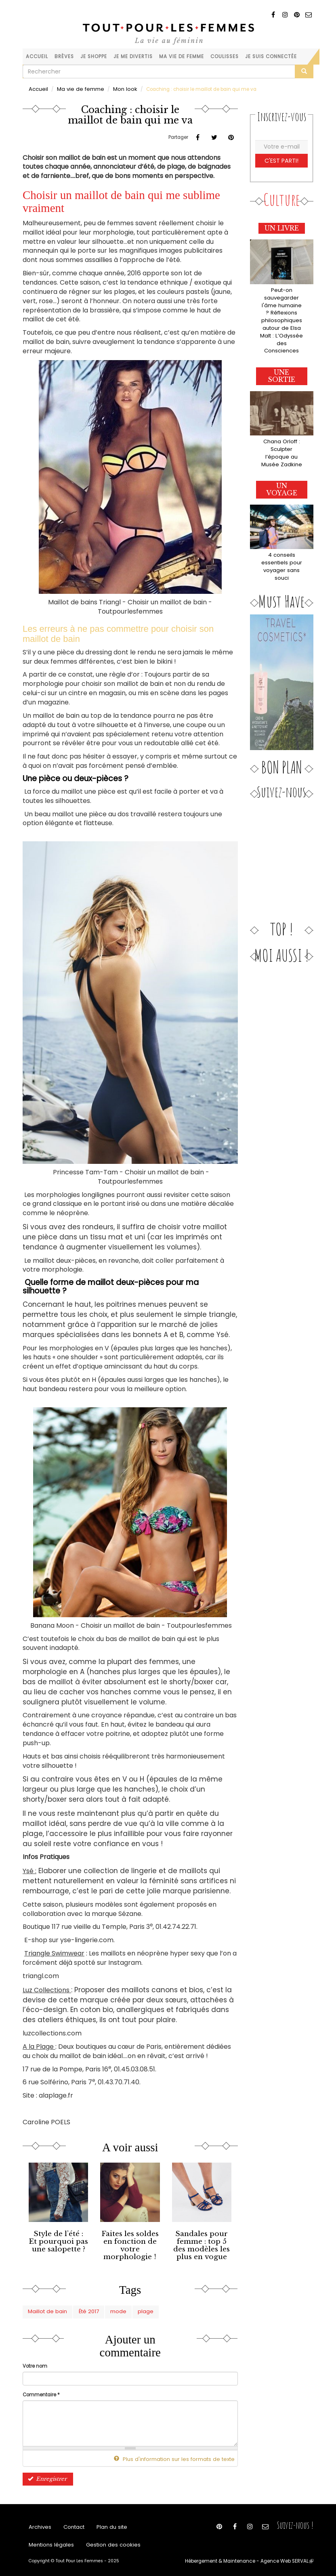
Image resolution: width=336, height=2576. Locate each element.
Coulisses (224, 56)
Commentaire (41, 2389)
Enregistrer (45, 2471)
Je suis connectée (271, 56)
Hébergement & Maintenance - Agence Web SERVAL (255, 2558)
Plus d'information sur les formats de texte (181, 2453)
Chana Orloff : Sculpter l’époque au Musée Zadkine (281, 432)
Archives (39, 2520)
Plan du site (106, 2520)
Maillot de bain (44, 2307)
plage (131, 2307)
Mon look (115, 89)
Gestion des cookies (104, 2541)
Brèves (64, 56)
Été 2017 (81, 2307)
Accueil (37, 56)
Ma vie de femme (181, 56)
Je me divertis (133, 56)
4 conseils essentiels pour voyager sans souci (282, 538)
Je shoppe (93, 56)
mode (107, 2307)
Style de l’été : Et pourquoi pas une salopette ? (58, 2238)
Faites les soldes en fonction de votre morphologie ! (130, 2238)
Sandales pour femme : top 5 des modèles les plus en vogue (201, 2242)
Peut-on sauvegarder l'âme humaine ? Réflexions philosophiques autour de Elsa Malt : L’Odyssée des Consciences (281, 312)
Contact (70, 2520)
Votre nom (35, 2360)
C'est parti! (282, 159)
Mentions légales (49, 2541)
